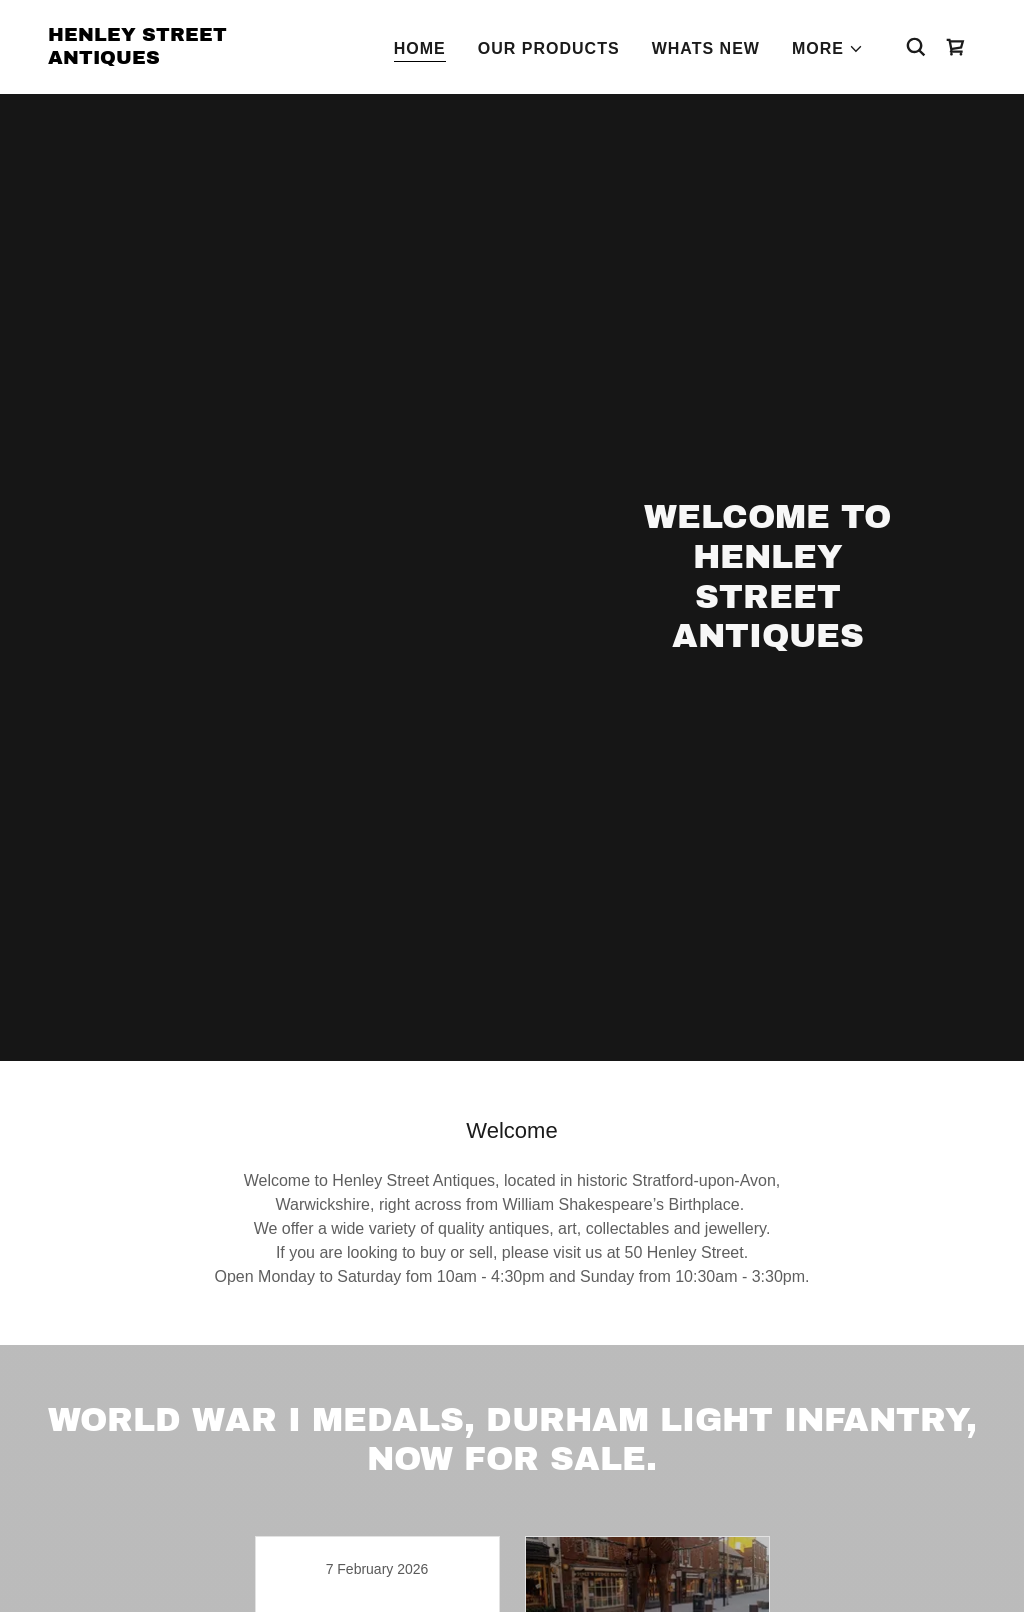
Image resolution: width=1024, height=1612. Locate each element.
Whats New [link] (706, 48)
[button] (828, 49)
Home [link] (420, 48)
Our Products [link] (549, 48)
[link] (178, 58)
